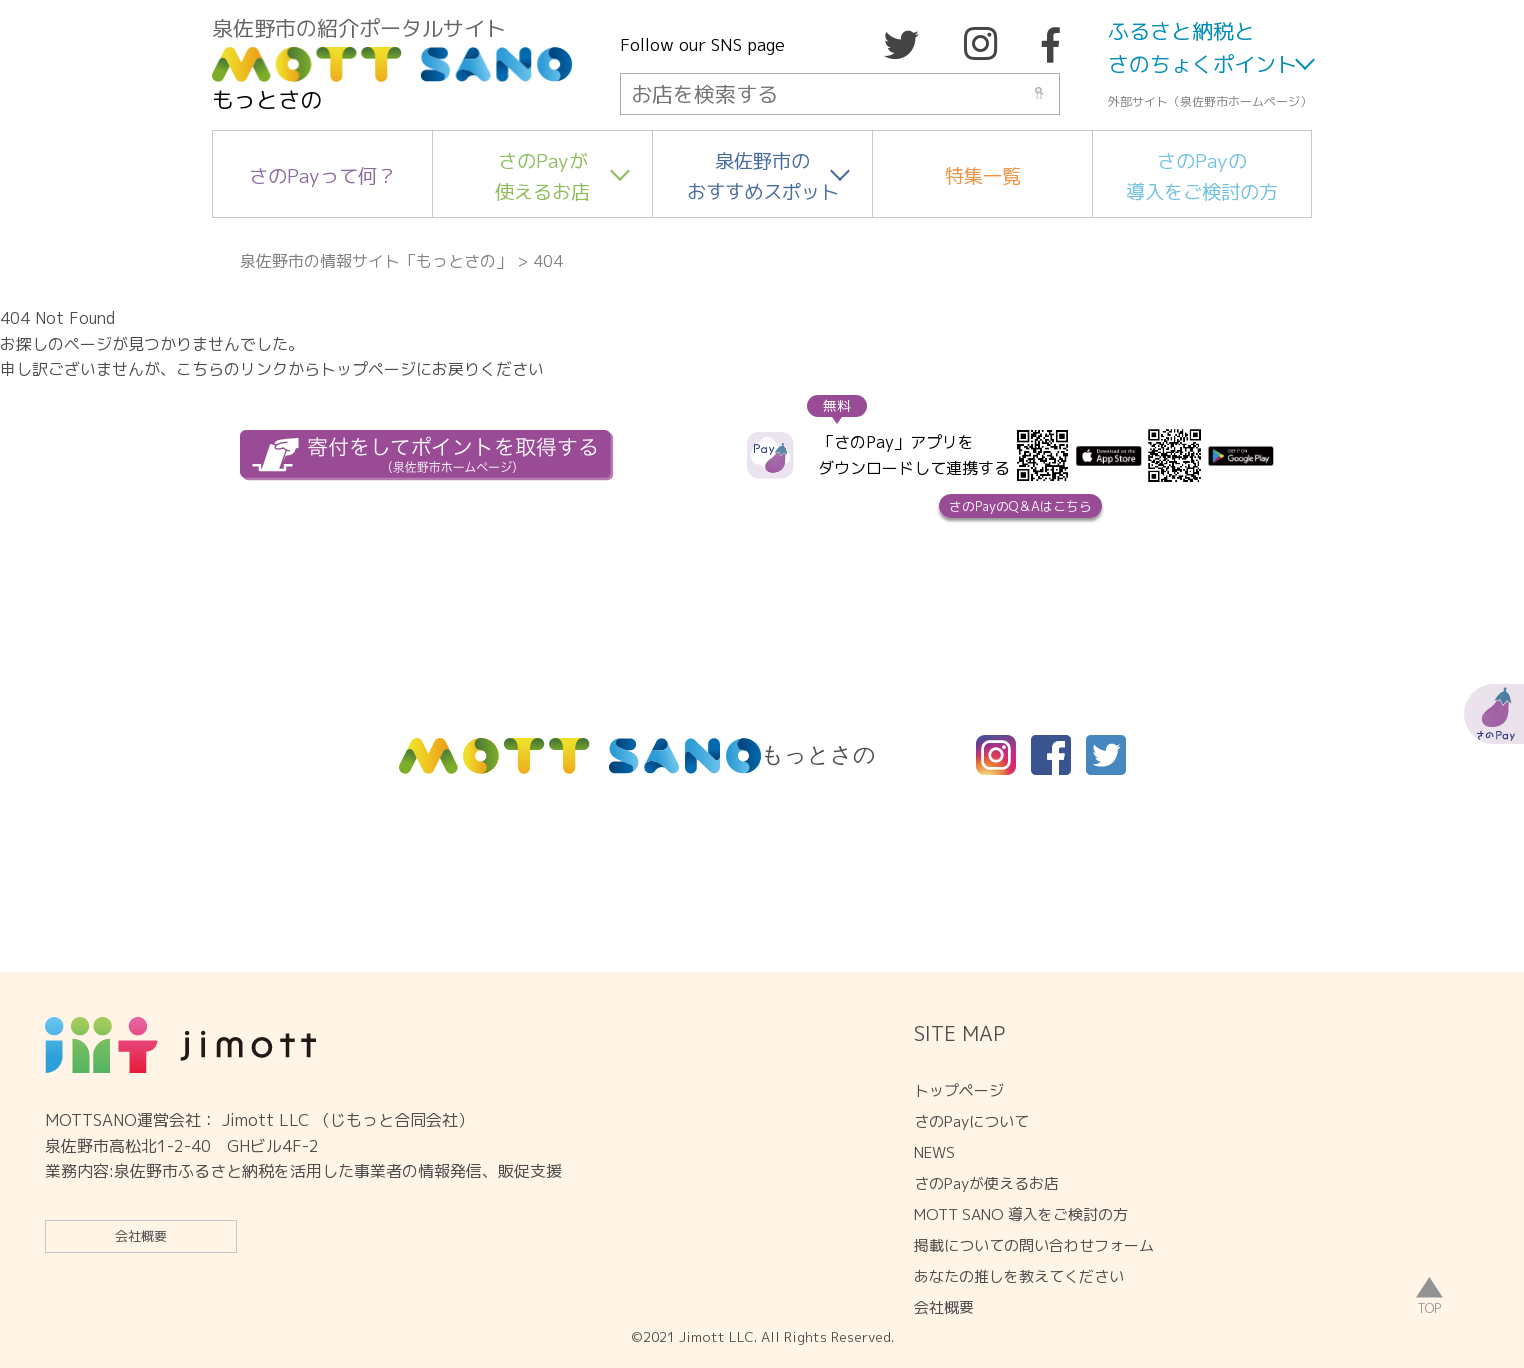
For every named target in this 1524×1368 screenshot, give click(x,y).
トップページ (959, 1090)
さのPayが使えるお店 (542, 176)
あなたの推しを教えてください (1019, 1276)
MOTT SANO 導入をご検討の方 (1021, 1214)
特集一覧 (983, 175)
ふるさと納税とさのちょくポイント (1202, 48)
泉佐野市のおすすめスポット (763, 176)
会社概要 (141, 1236)
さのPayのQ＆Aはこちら (1020, 506)
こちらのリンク (232, 369)
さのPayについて (971, 1121)
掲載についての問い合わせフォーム (1034, 1245)
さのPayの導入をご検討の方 (1202, 176)
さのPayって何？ (322, 175)
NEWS (934, 1152)
